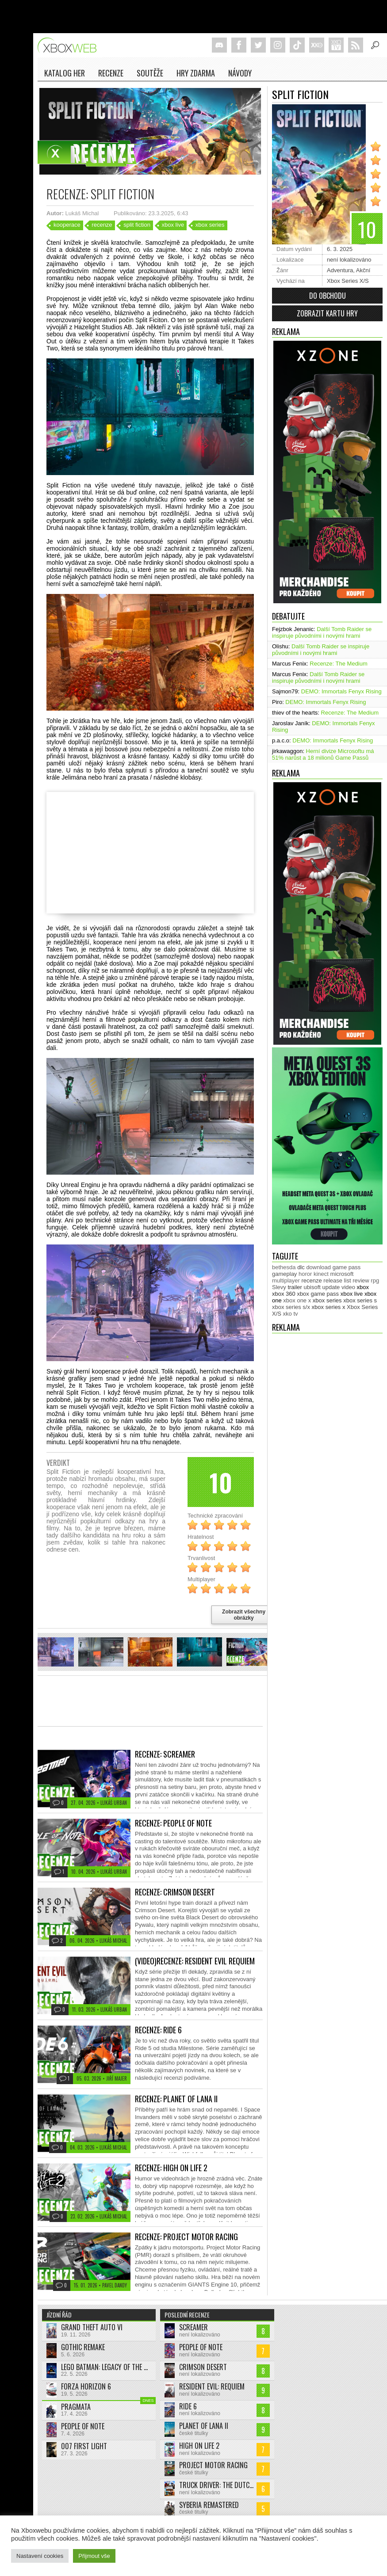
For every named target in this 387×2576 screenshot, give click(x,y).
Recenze (110, 73)
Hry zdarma (195, 73)
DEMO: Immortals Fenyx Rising (341, 691)
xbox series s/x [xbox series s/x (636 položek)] (291, 1307)
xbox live (173, 224)
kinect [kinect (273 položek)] (321, 1274)
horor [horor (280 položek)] (305, 1274)
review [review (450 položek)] (361, 1280)
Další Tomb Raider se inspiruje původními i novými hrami (322, 632)
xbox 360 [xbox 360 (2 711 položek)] (283, 1293)
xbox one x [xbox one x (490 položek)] (297, 1300)
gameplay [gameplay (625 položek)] (284, 1274)
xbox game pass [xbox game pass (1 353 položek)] (318, 1293)
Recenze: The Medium (339, 663)
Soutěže (150, 73)
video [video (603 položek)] (348, 1287)
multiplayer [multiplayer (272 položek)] (286, 1280)
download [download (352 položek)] (318, 1267)
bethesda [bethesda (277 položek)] (284, 1267)
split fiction (136, 224)
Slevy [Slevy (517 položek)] (279, 1287)
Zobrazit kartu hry (327, 313)
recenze (102, 224)
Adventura (340, 270)
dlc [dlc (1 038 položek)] (301, 1267)
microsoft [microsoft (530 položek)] (342, 1274)
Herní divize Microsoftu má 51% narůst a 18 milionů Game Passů (323, 754)
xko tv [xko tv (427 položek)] (290, 1313)
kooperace (67, 224)
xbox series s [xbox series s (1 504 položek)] (360, 1300)
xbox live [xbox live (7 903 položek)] (352, 1293)
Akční (363, 270)
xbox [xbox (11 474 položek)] (363, 1287)
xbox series (210, 224)
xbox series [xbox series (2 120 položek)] (327, 1300)
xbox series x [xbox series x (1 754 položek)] (328, 1307)
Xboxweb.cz (70, 45)
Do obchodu (327, 295)
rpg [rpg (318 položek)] (375, 1280)
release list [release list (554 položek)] (337, 1280)
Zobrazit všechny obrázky (243, 1615)
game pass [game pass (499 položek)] (347, 1267)
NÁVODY (240, 73)
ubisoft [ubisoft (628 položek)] (312, 1287)
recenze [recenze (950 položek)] (311, 1280)
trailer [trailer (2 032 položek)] (294, 1287)
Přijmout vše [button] (94, 2556)
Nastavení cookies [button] (39, 2556)
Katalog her (64, 73)
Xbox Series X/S (348, 281)
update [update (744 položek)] (331, 1287)
